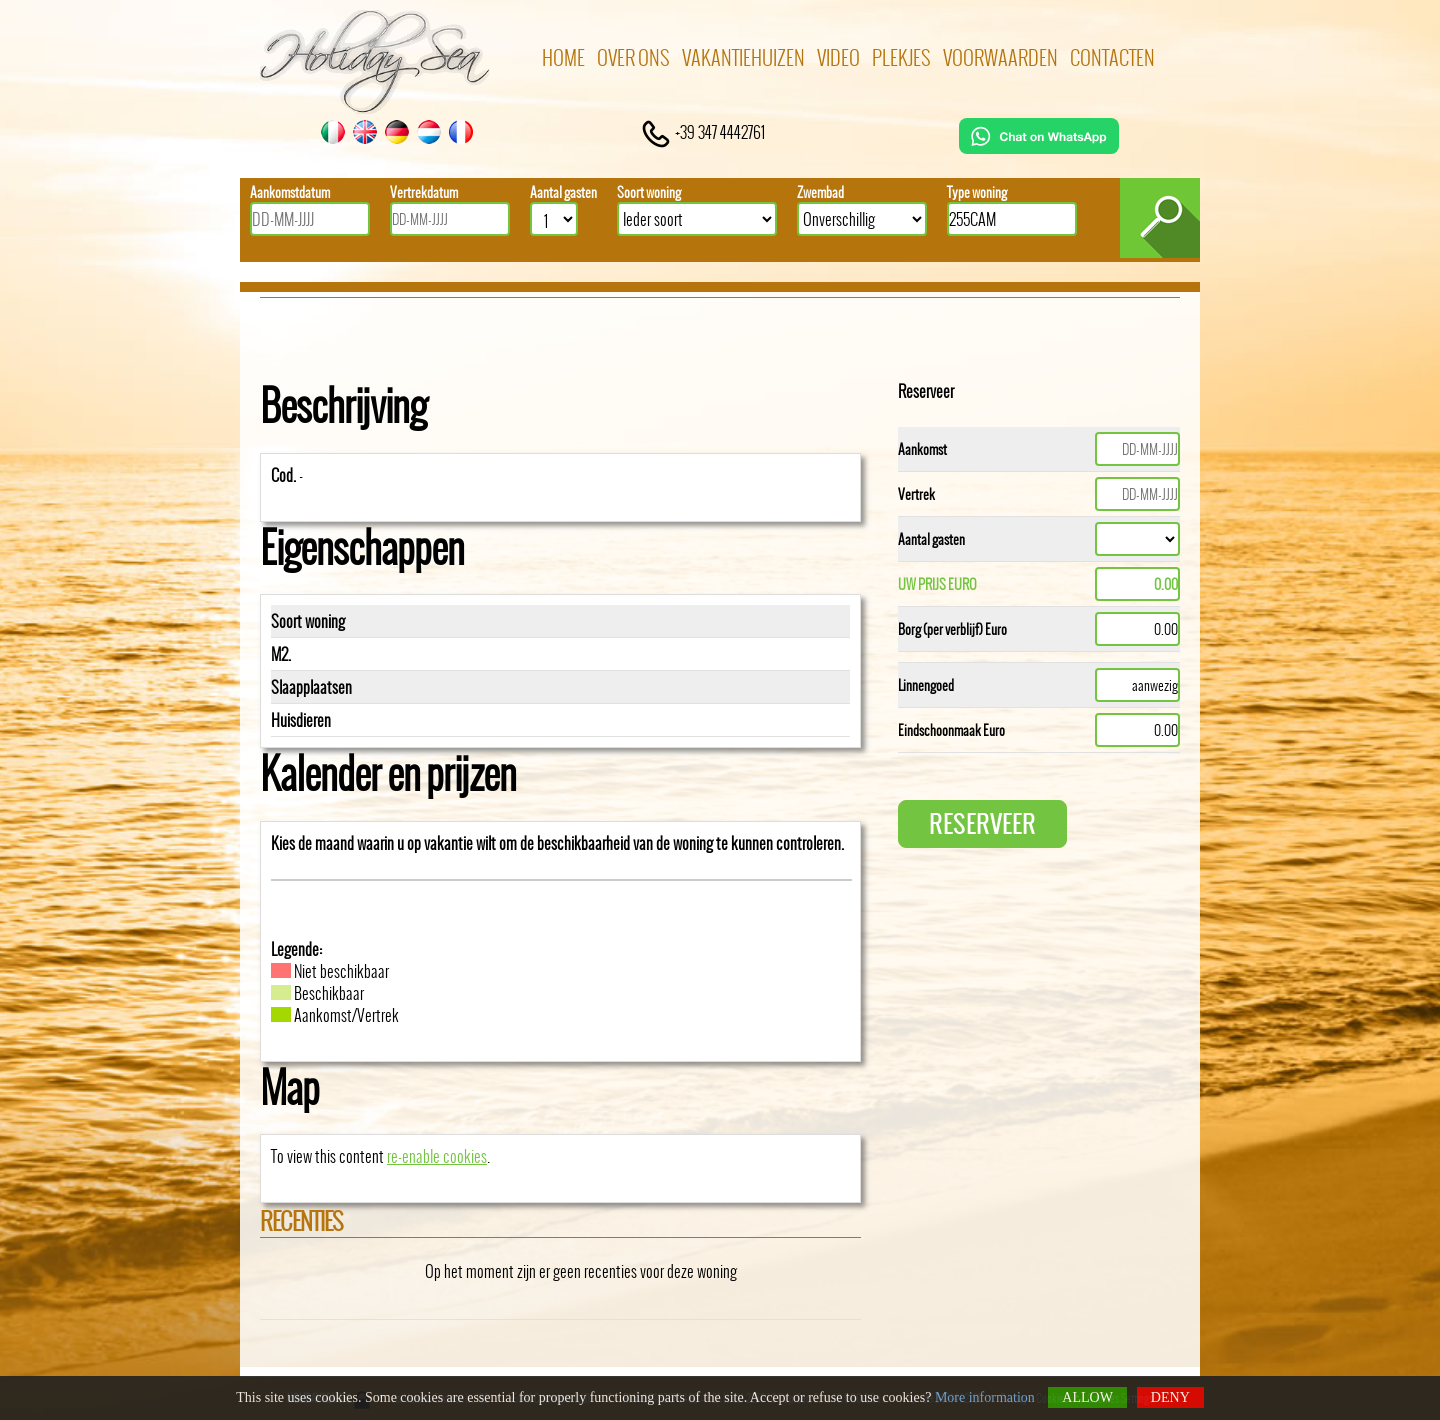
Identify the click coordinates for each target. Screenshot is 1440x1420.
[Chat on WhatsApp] (1039, 147)
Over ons (633, 57)
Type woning (977, 192)
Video (838, 57)
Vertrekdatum (424, 192)
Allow (1087, 1397)
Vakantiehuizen (743, 57)
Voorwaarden (1000, 57)
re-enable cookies (437, 1156)
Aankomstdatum (290, 192)
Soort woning (649, 192)
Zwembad (820, 192)
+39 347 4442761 (702, 132)
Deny (1170, 1397)
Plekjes (901, 57)
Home (563, 57)
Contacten (1112, 57)
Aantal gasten (563, 192)
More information (985, 1397)
